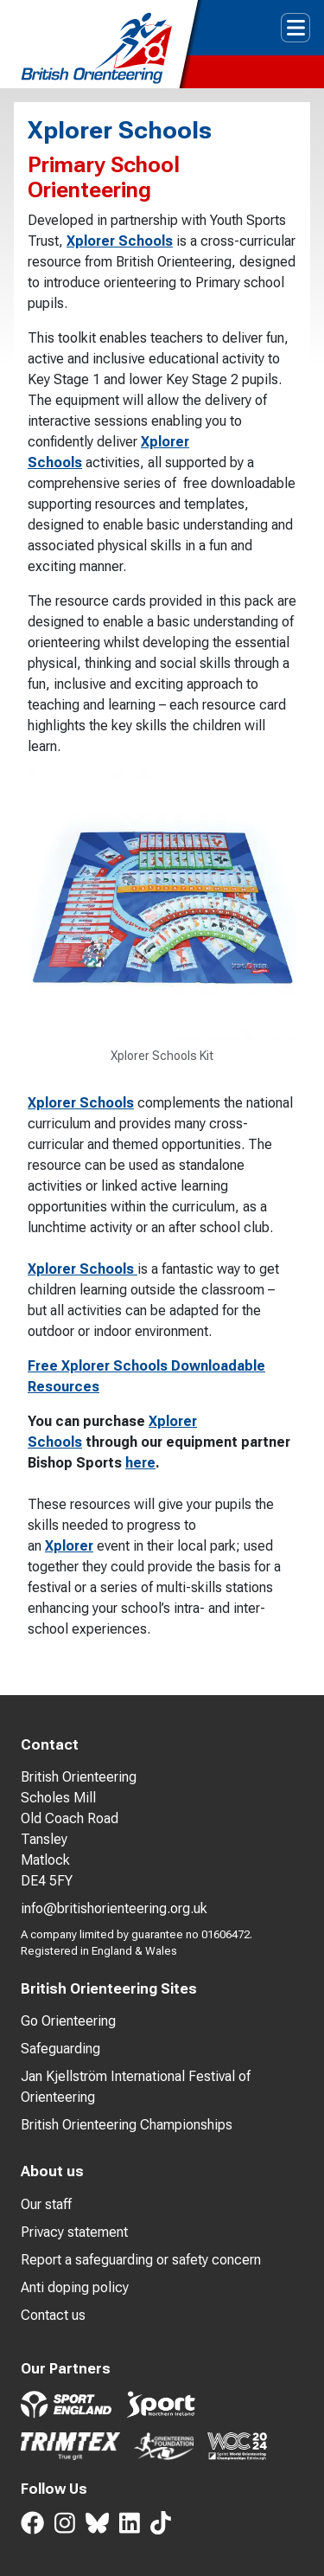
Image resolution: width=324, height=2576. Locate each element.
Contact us (53, 2315)
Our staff (46, 2204)
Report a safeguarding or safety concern (141, 2260)
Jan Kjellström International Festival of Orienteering (136, 2086)
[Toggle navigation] (295, 27)
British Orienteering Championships (126, 2125)
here (140, 1463)
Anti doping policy (75, 2287)
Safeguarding (60, 2048)
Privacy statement (74, 2232)
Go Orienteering (68, 2021)
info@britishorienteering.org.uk (114, 1908)
